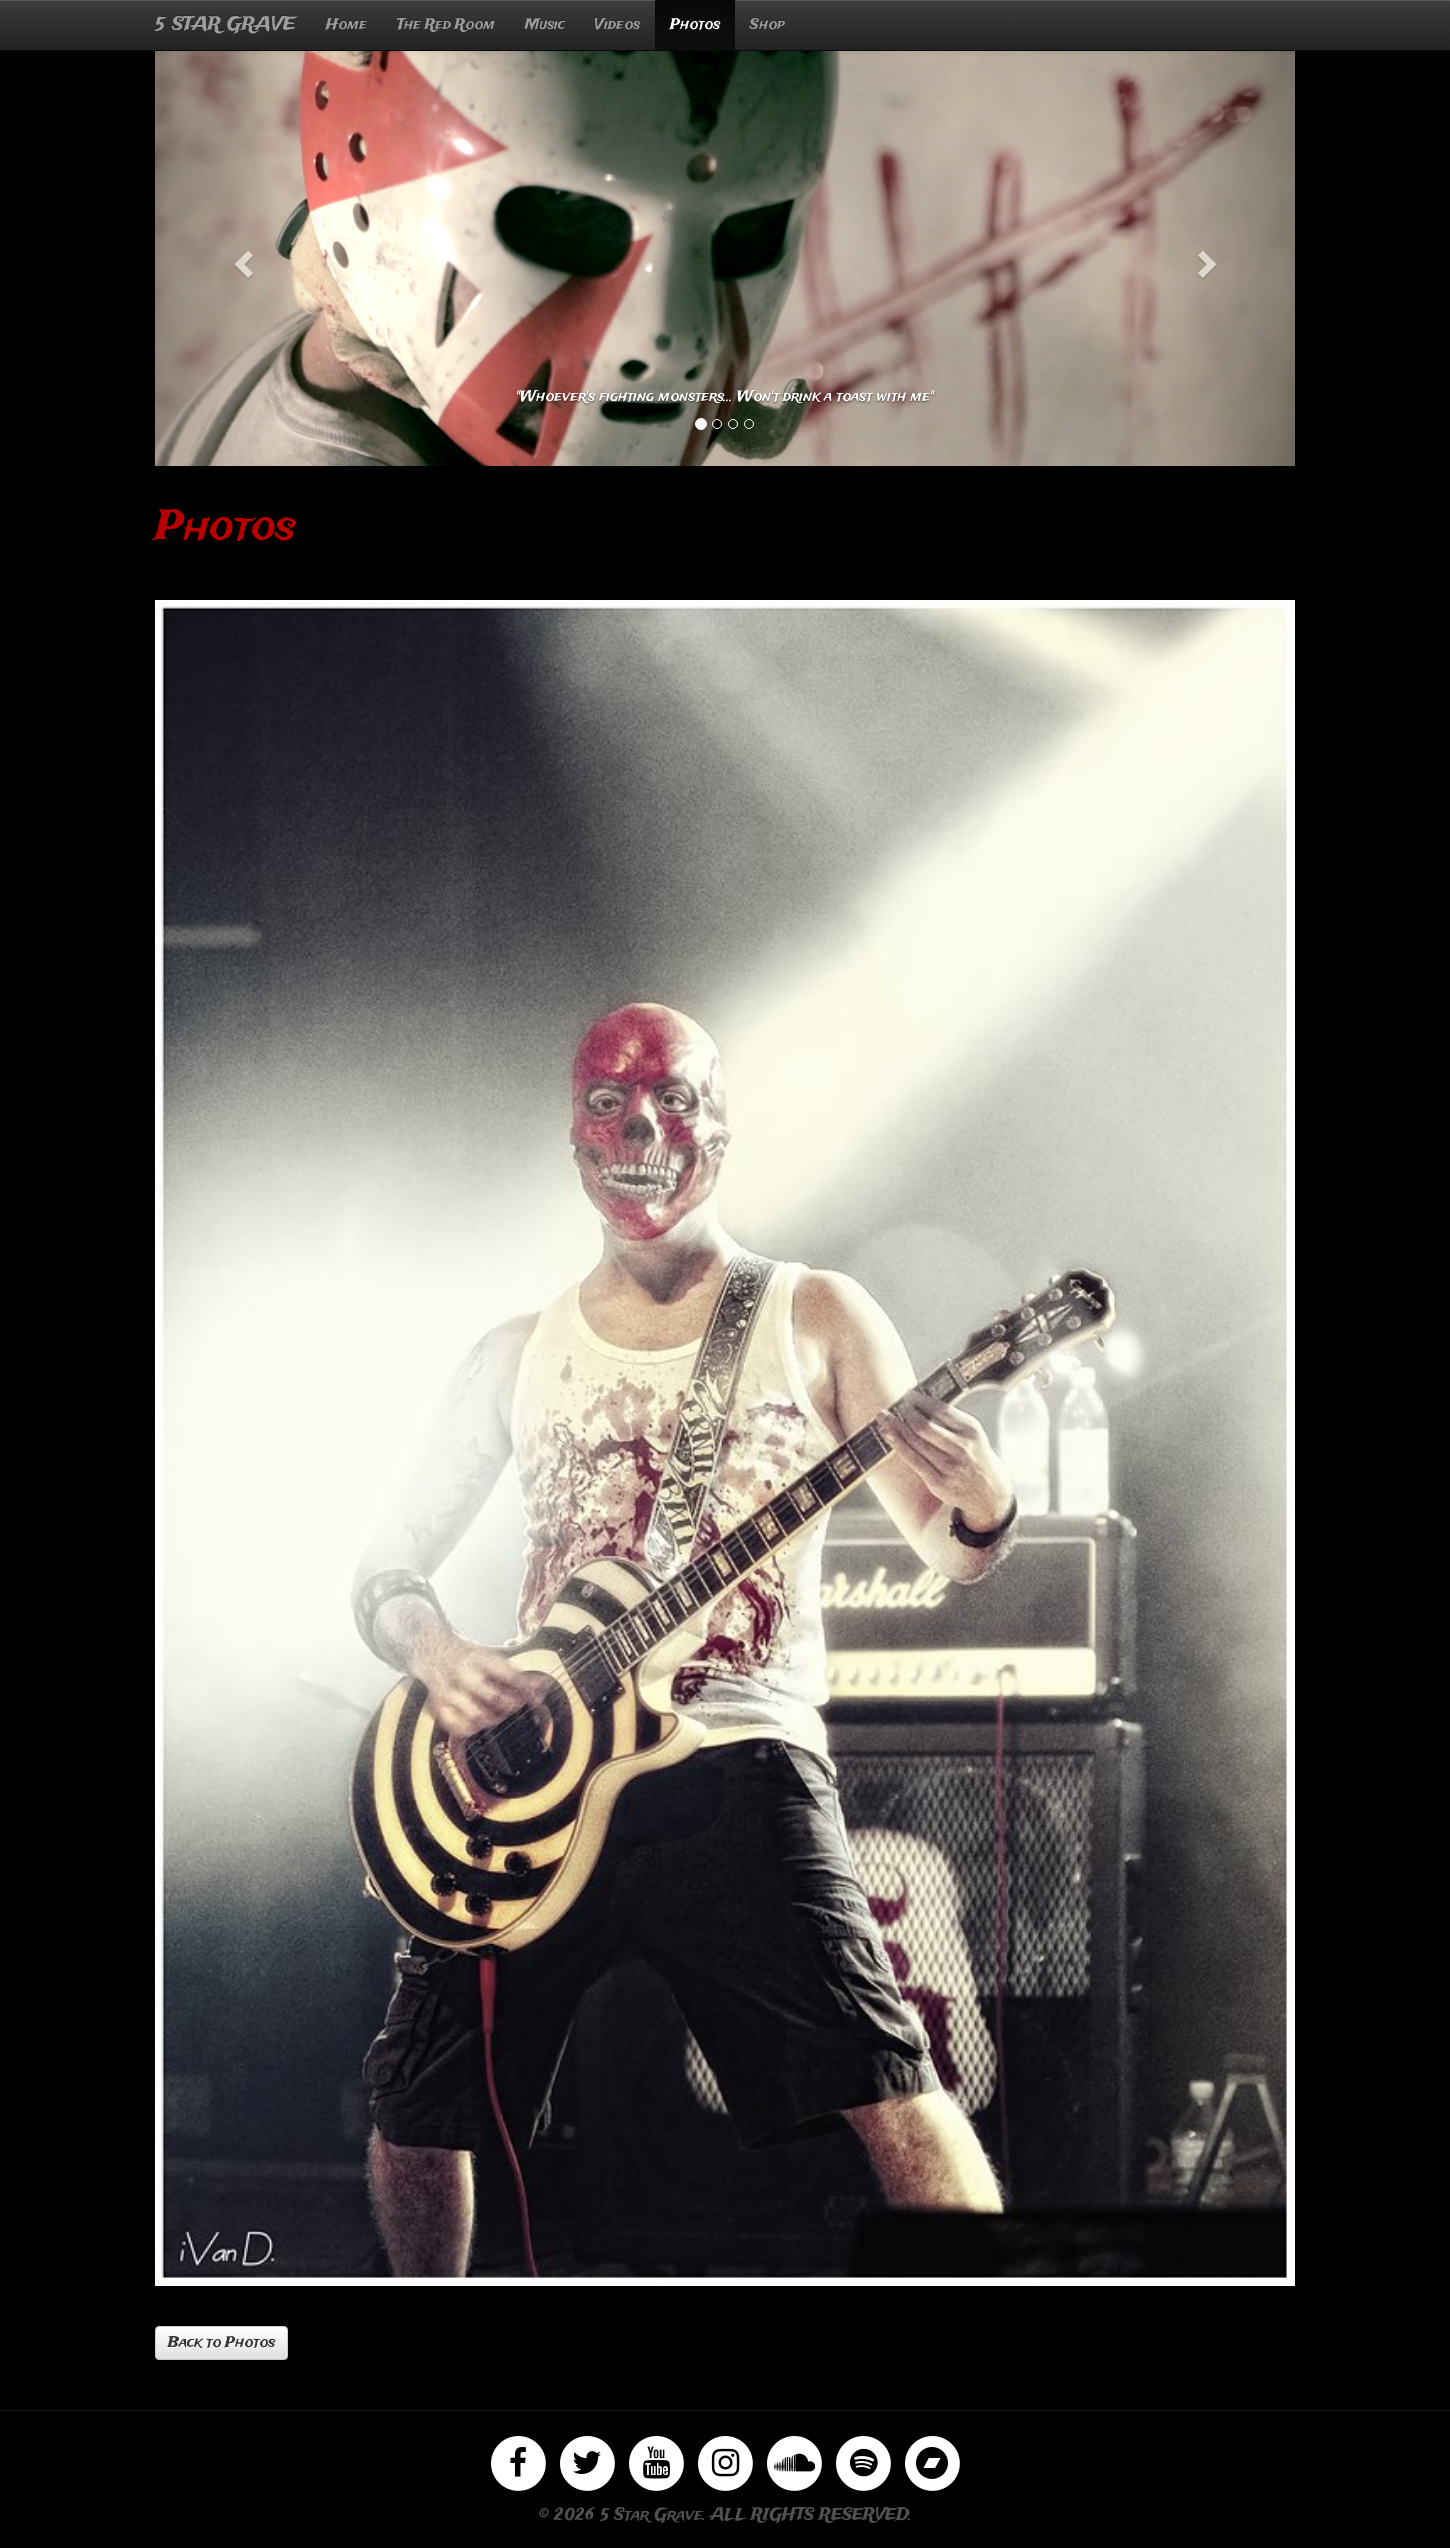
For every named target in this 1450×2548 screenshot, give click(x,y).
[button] (240, 258)
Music (545, 25)
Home (346, 25)
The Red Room (446, 25)
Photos (695, 25)
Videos (617, 25)
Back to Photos (221, 2343)
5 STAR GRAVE (225, 25)
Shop (767, 25)
